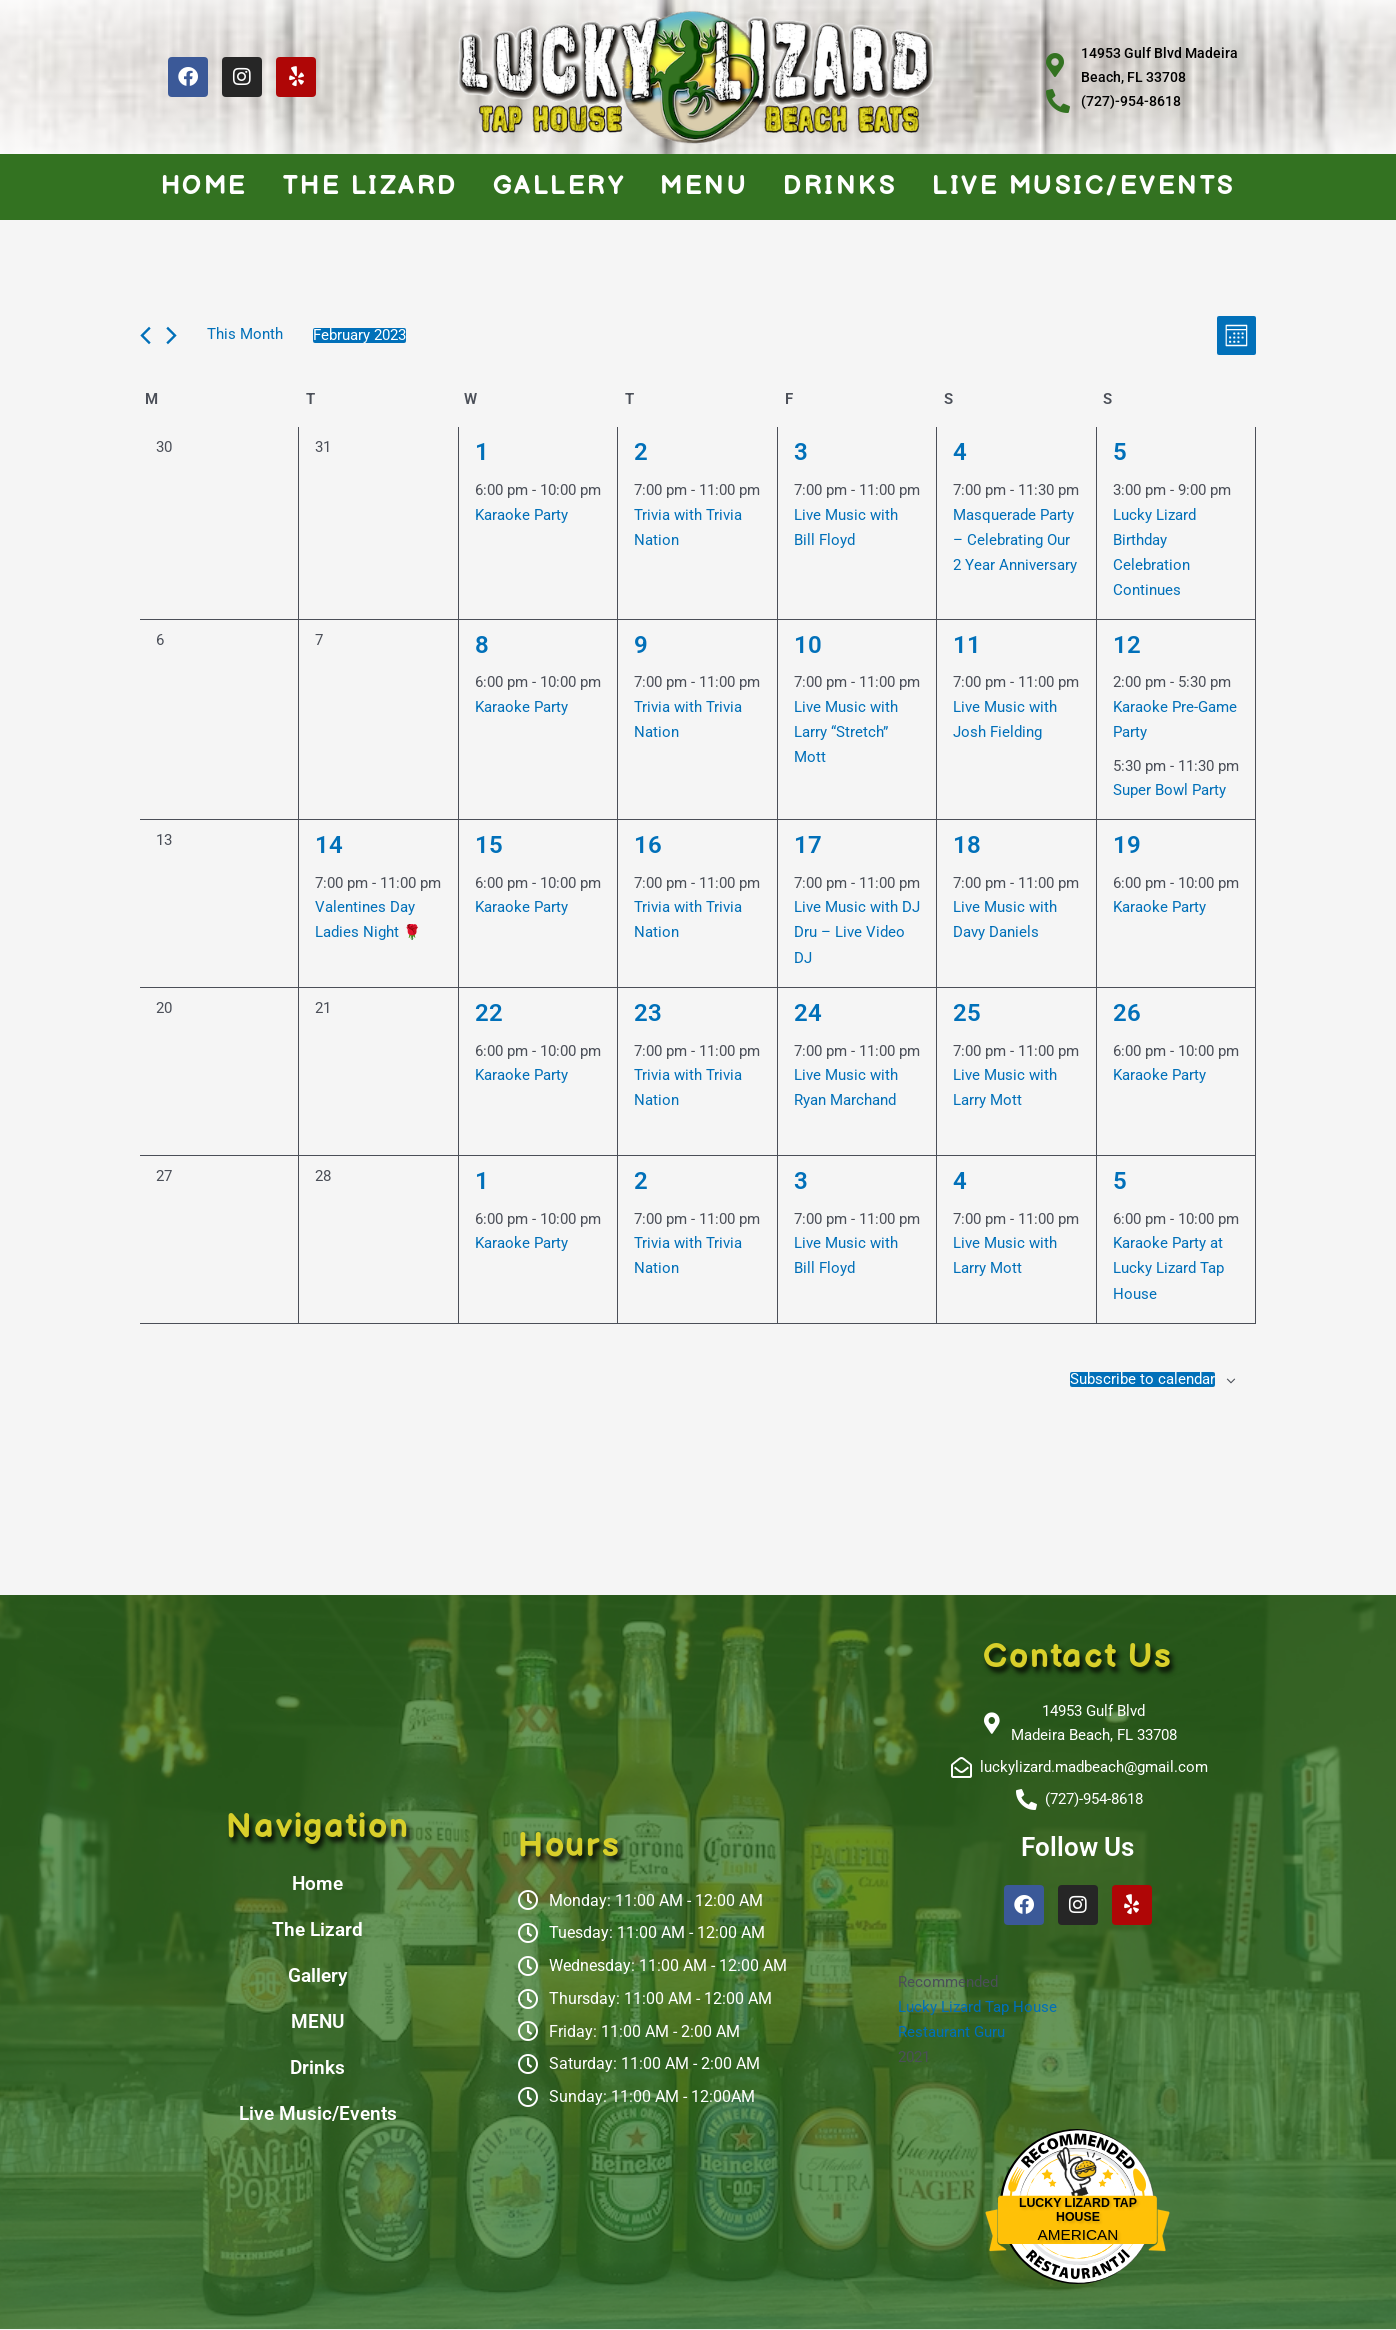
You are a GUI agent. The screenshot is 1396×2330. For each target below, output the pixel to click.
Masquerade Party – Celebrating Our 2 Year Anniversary (1015, 540)
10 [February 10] (809, 643)
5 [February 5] (1120, 451)
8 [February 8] (482, 643)
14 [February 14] (330, 842)
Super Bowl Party (1169, 789)
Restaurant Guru (951, 2032)
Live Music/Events (1084, 186)
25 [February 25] (968, 1010)
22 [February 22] (490, 1010)
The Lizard (370, 186)
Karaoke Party (521, 515)
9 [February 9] (641, 643)
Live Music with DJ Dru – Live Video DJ (857, 931)
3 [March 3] (801, 1178)
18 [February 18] (968, 842)
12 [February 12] (1128, 643)
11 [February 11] (968, 643)
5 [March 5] (1120, 1178)
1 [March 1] (482, 1178)
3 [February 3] (801, 451)
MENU (704, 186)
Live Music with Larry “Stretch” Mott (846, 731)
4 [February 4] (960, 451)
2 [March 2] (641, 1178)
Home (204, 186)
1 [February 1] (482, 451)
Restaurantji (1077, 2253)
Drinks (840, 186)
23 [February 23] (649, 1010)
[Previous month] (145, 335)
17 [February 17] (809, 842)
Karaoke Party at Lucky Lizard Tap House (1168, 1267)
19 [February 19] (1128, 842)
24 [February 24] (809, 1010)
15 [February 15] (490, 842)
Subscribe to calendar (1142, 1377)
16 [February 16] (649, 842)
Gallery (559, 186)
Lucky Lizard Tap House (977, 2008)
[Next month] (171, 335)
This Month (245, 335)
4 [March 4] (960, 1178)
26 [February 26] (1128, 1010)
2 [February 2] (641, 451)
